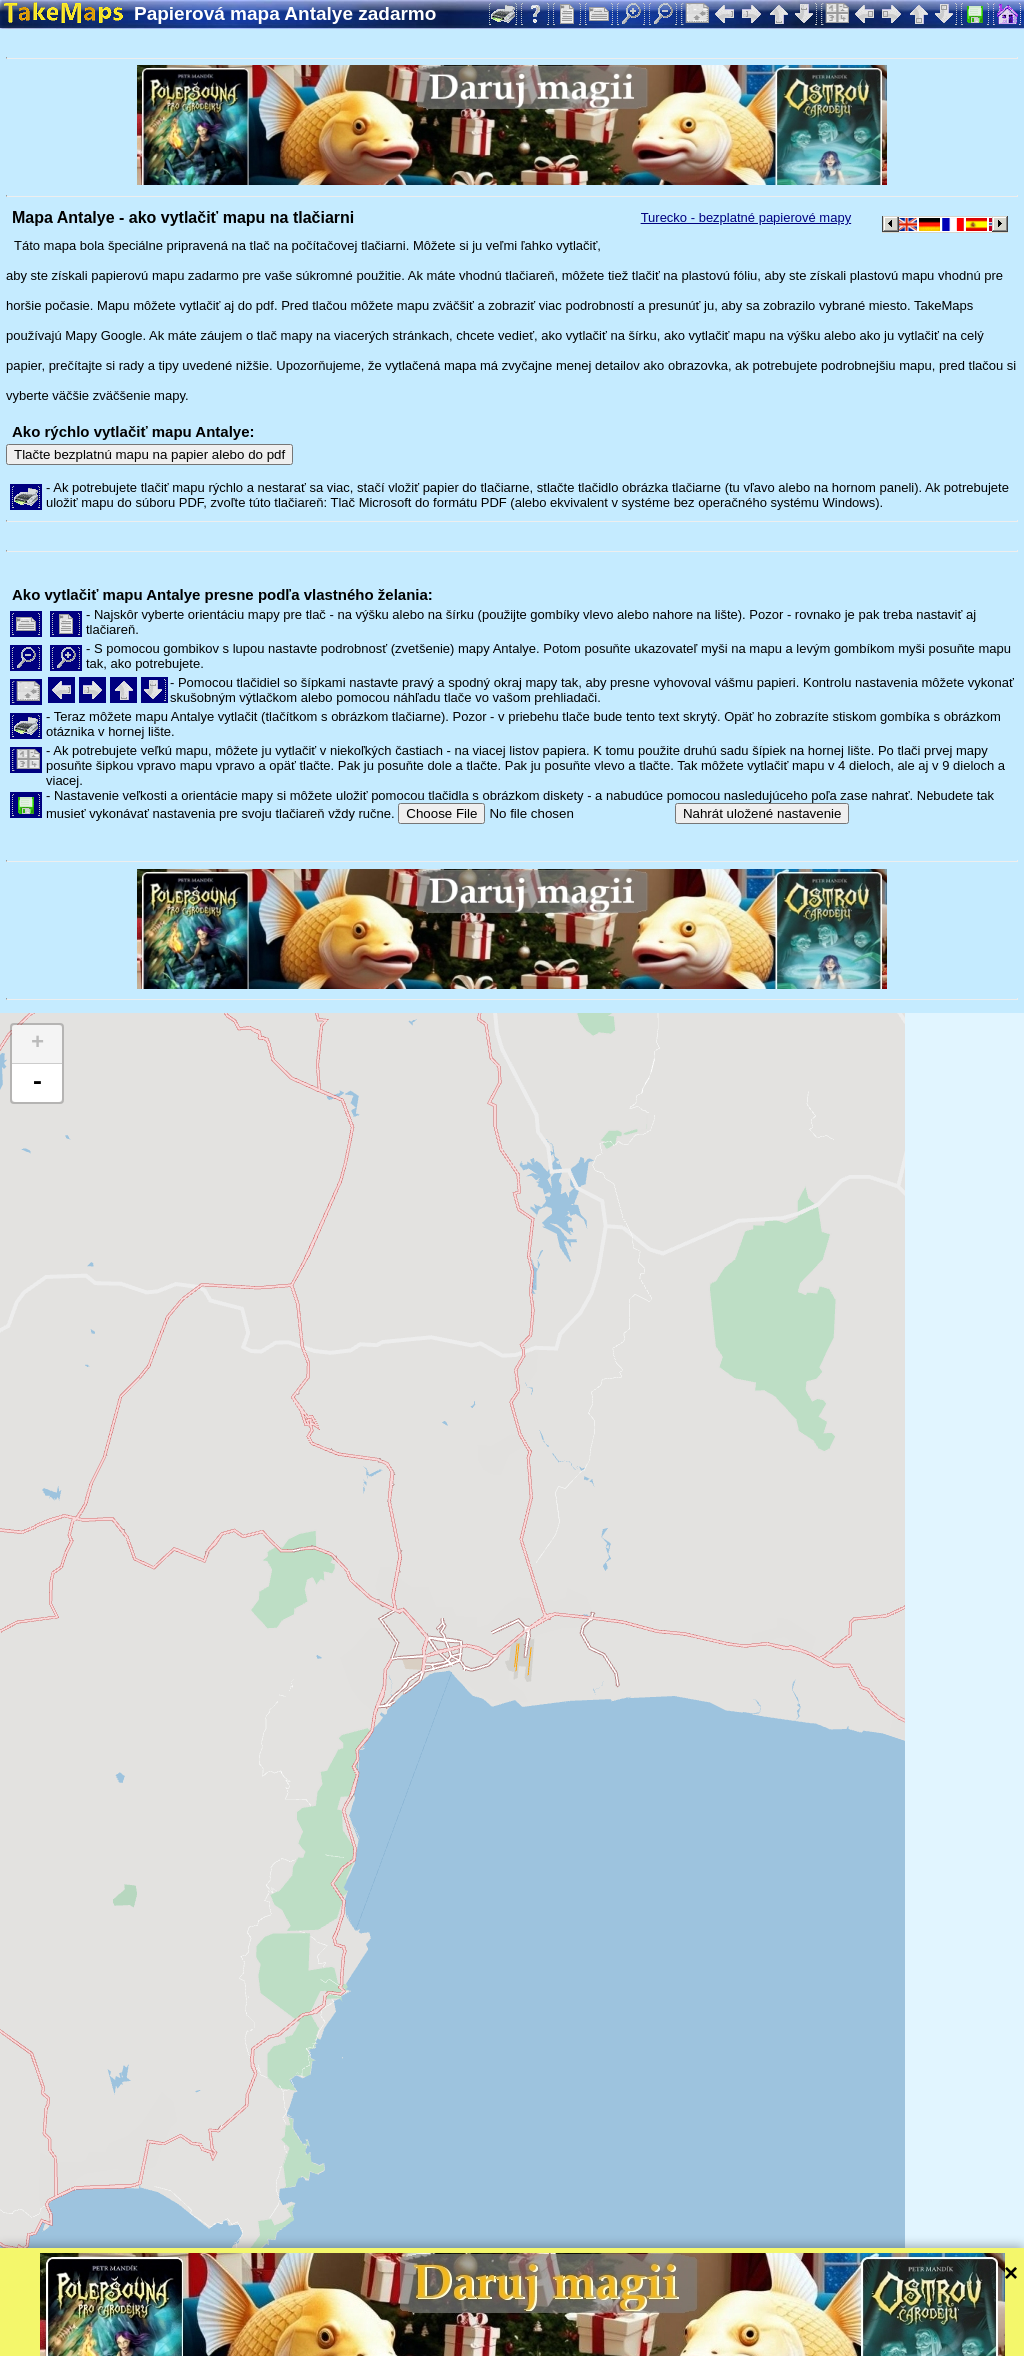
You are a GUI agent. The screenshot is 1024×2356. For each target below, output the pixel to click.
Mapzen (870, 2314)
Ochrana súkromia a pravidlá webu (464, 2340)
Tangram (694, 2314)
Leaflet (627, 2314)
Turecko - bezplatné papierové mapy (746, 217)
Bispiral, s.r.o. (206, 2340)
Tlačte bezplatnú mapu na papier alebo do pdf (149, 454)
